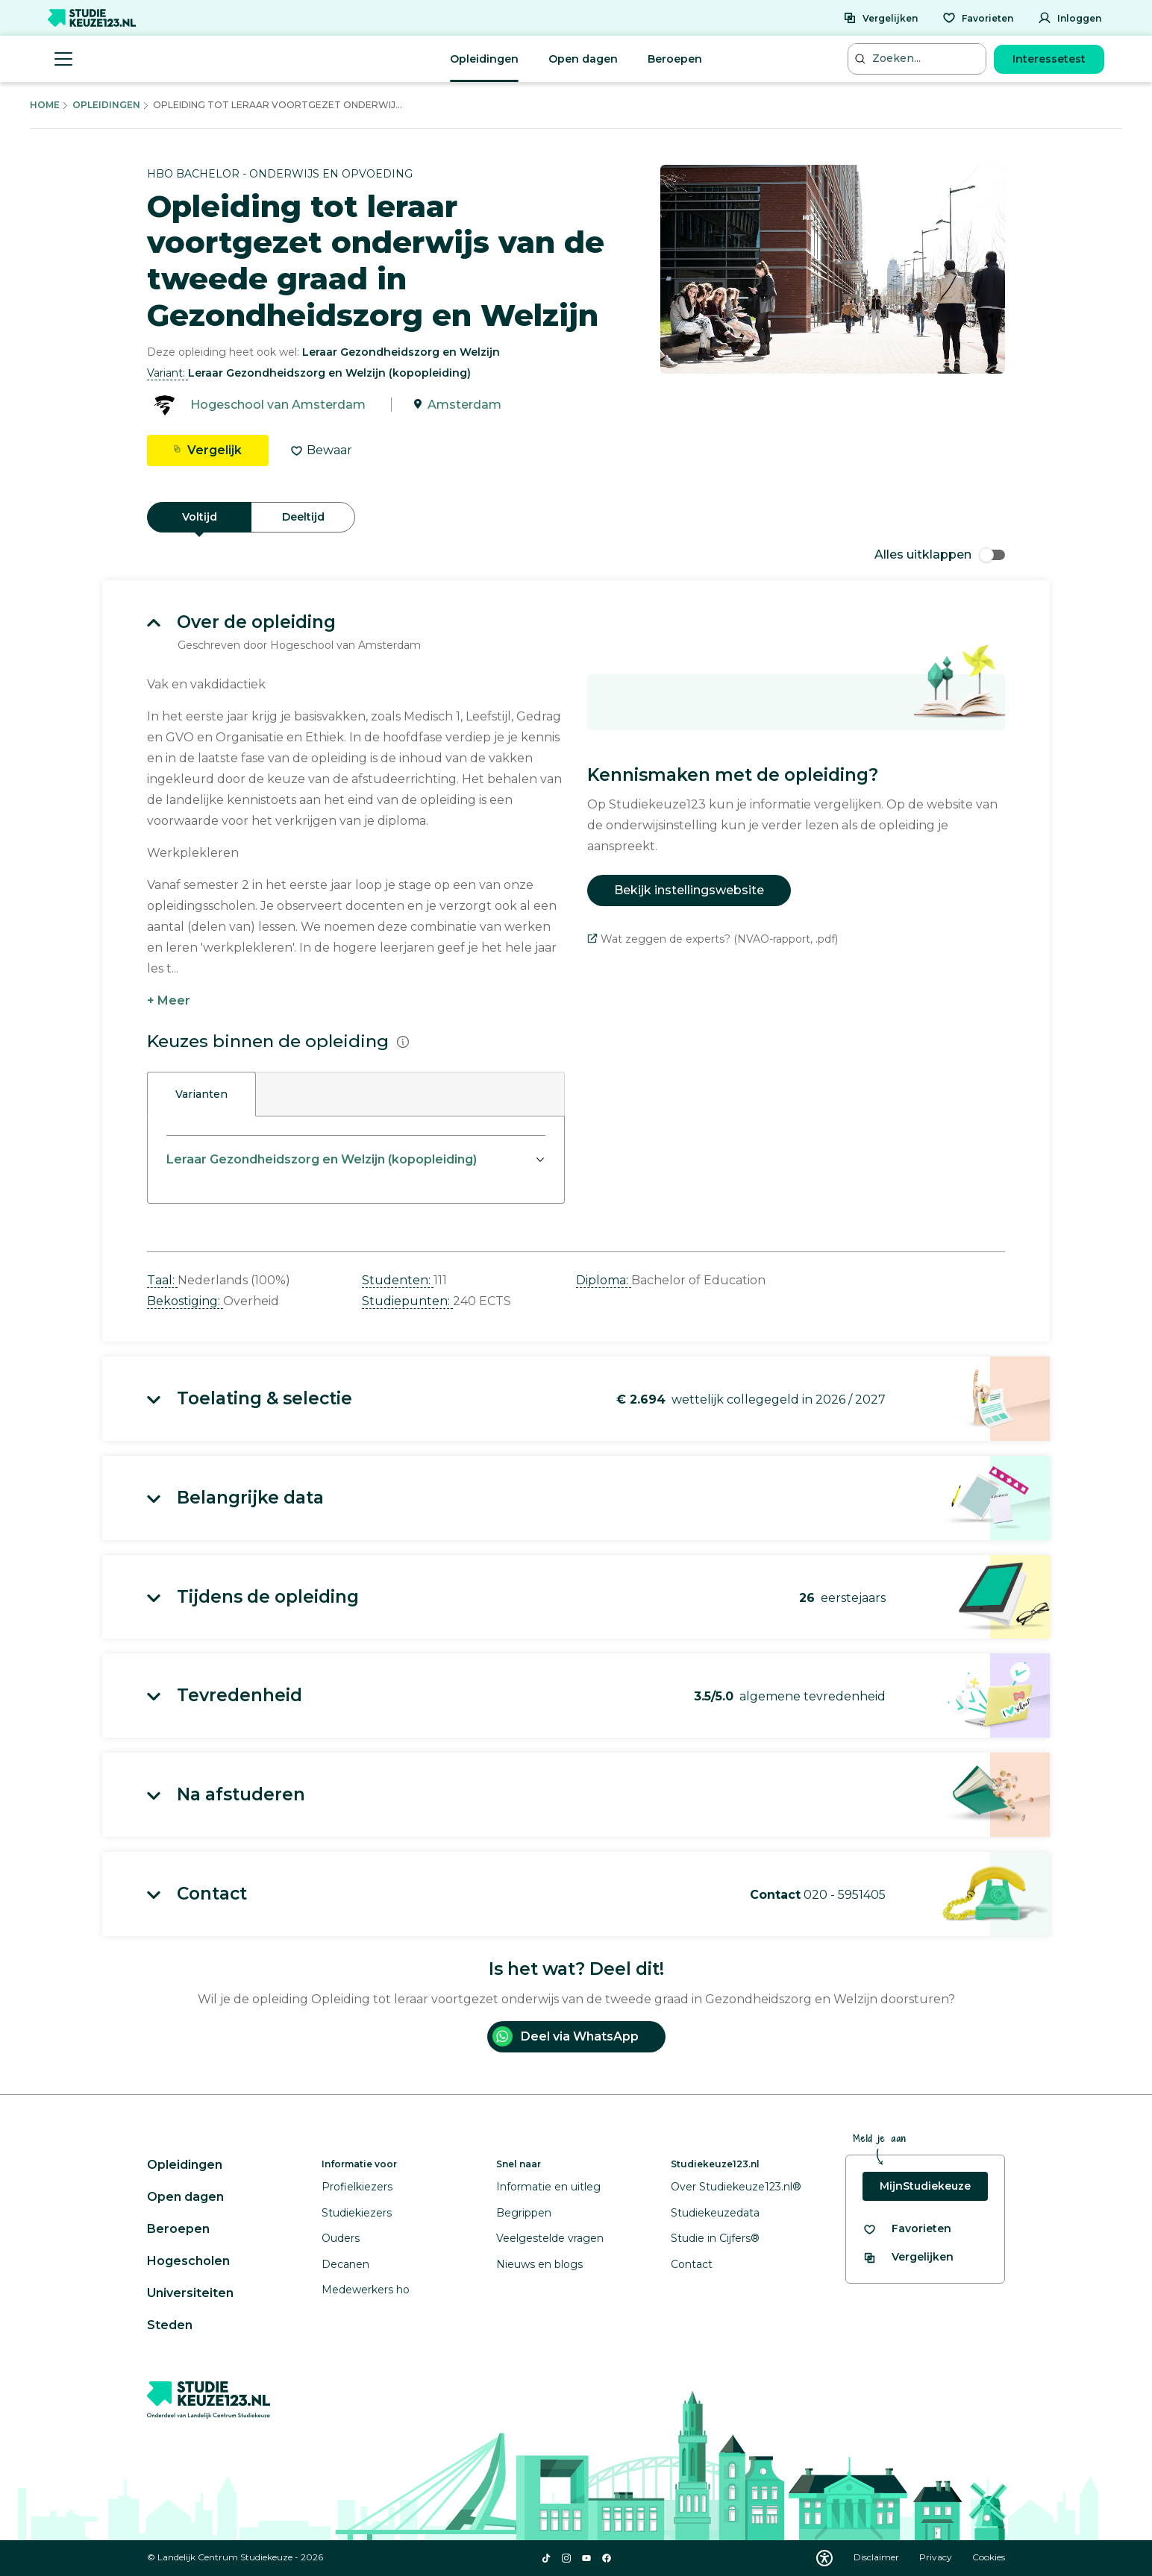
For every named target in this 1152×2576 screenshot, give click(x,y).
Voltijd (199, 517)
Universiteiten (190, 2293)
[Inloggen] (1069, 18)
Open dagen (583, 59)
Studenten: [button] (397, 1280)
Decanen (345, 2264)
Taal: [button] (162, 1280)
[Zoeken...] (918, 58)
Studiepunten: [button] (407, 1301)
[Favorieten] (977, 18)
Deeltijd (303, 517)
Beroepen (675, 59)
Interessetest (1049, 59)
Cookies (988, 2557)
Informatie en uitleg (548, 2186)
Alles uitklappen (939, 554)
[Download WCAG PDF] (824, 2558)
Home (45, 104)
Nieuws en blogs (539, 2264)
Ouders (341, 2238)
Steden (169, 2325)
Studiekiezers (357, 2213)
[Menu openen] (63, 59)
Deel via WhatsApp (565, 2036)
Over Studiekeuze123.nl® (736, 2186)
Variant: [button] (167, 373)
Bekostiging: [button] (185, 1301)
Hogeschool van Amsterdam (278, 405)
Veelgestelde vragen (550, 2238)
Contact (692, 2264)
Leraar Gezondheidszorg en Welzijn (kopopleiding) (321, 1159)
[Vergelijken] (880, 18)
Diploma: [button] (603, 1280)
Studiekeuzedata (715, 2213)
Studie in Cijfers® (715, 2238)
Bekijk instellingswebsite (689, 890)
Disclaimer (877, 2557)
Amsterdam (464, 405)
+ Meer (168, 1000)
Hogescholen (188, 2261)
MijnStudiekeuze (925, 2186)
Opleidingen (484, 59)
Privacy (936, 2557)
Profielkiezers (357, 2186)
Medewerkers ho (366, 2289)
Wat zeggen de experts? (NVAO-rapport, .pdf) (712, 939)
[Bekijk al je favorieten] (907, 2229)
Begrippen (523, 2213)
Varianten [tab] (201, 1094)
